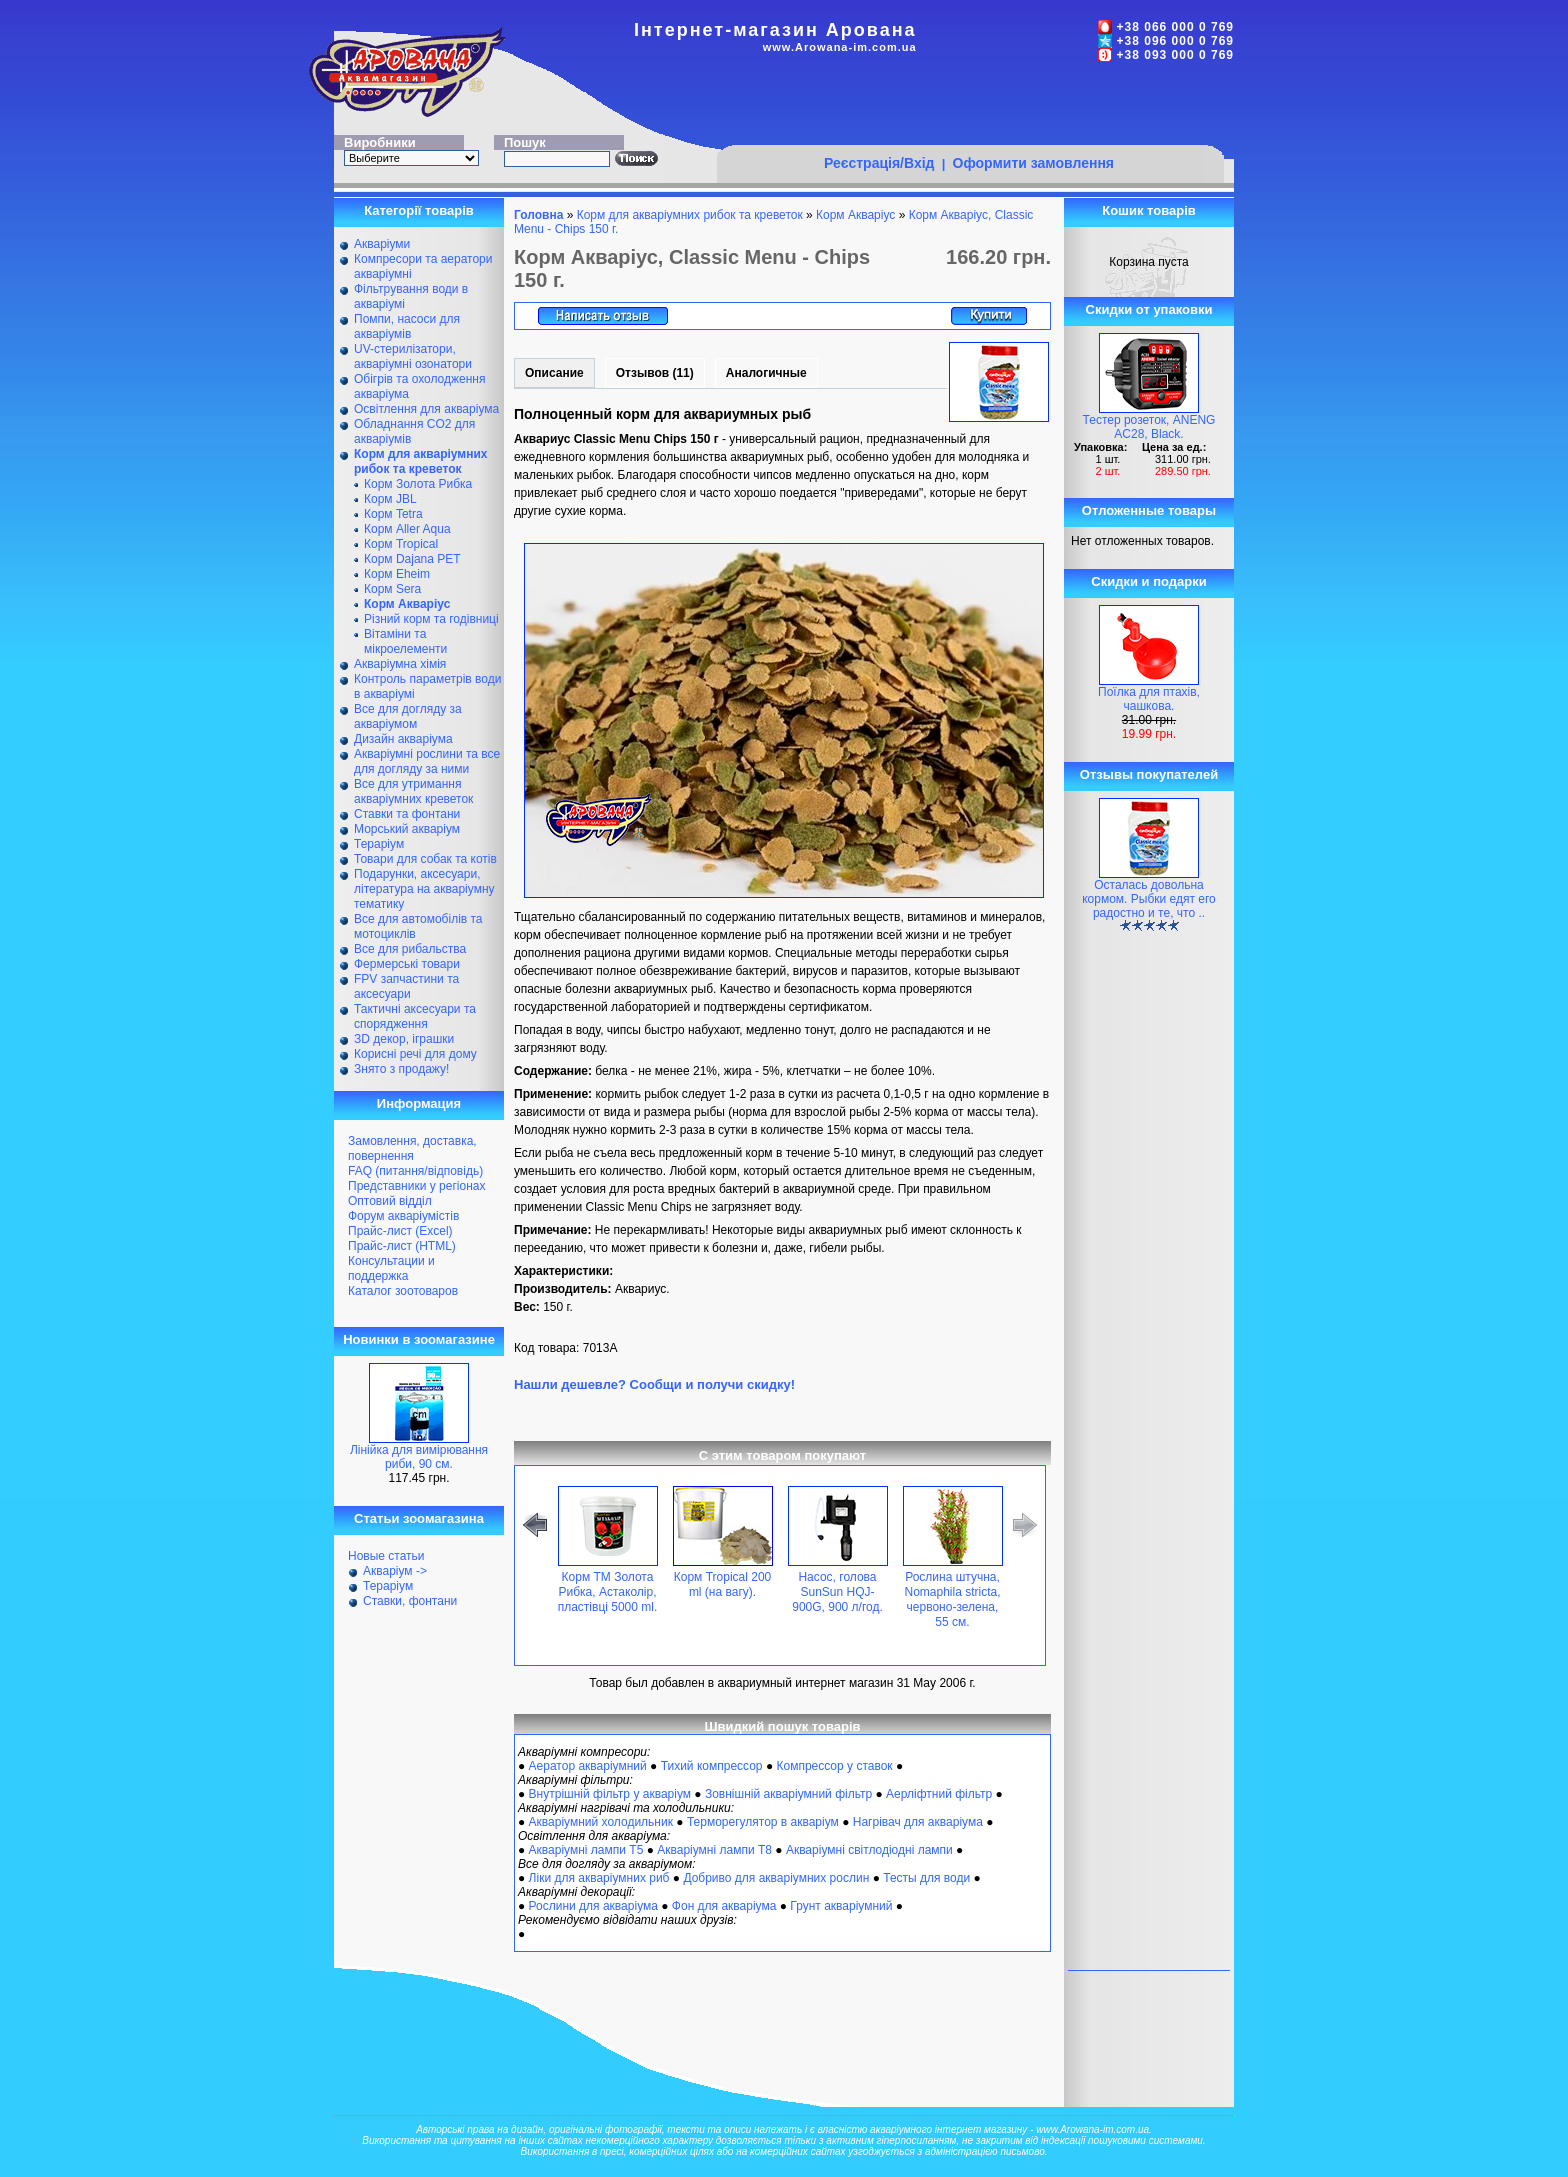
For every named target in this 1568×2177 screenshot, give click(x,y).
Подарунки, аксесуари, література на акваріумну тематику (424, 889)
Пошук (525, 142)
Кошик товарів (1149, 210)
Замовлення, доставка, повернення (412, 1148)
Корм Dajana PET (412, 559)
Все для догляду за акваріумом (408, 716)
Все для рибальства (410, 949)
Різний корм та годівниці (431, 619)
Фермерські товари (407, 964)
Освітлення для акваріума (426, 409)
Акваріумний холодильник (601, 1822)
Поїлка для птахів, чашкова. (1149, 699)
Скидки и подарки (1148, 581)
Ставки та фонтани (407, 814)
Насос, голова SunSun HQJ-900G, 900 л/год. (837, 1592)
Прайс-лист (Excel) (400, 1231)
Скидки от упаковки (1149, 309)
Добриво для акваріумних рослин (776, 1878)
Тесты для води (926, 1878)
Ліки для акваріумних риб (599, 1878)
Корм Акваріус (855, 215)
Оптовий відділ (390, 1201)
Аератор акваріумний (588, 1766)
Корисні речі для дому (415, 1054)
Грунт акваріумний (841, 1906)
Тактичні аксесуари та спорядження (415, 1016)
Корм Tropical (401, 544)
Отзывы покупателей (1149, 774)
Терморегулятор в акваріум (763, 1822)
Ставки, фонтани (410, 1601)
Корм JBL (390, 499)
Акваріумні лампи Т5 (586, 1850)
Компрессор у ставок (834, 1766)
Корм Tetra (393, 514)
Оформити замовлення (1033, 163)
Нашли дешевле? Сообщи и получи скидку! (654, 1384)
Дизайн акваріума (403, 739)
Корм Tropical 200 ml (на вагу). (723, 1584)
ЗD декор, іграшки (404, 1039)
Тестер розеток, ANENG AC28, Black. (1149, 427)
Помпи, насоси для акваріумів (407, 326)
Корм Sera (392, 589)
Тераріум (379, 844)
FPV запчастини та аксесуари (406, 986)
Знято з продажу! (401, 1069)
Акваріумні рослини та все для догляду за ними (427, 761)
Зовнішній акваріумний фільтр (788, 1794)
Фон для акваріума (724, 1906)
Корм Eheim (397, 574)
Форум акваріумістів (403, 1216)
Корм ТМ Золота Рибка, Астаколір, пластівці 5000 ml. (608, 1592)
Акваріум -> (395, 1571)
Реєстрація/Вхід (879, 163)
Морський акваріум (407, 829)
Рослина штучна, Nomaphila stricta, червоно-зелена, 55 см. (952, 1599)
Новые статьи (386, 1556)
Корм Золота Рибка (418, 484)
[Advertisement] (970, 107)
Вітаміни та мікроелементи (405, 641)
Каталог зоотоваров (403, 1291)
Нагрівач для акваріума (918, 1822)
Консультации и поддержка (391, 1268)
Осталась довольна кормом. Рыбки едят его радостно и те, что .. (1149, 899)
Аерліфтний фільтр (939, 1794)
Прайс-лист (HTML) (402, 1246)
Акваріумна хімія (400, 664)
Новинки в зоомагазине (419, 1339)
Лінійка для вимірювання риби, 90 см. (419, 1457)
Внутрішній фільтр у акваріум (610, 1794)
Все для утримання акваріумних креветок (413, 791)
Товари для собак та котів (425, 859)
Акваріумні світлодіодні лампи (869, 1850)
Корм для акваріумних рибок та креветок (690, 215)
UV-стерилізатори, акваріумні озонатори (413, 356)
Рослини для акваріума (593, 1906)
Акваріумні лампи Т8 (714, 1850)
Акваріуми (382, 244)
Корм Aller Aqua (407, 529)
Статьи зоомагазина (419, 1518)
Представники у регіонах (416, 1186)
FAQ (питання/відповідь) (415, 1171)
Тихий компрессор (712, 1766)
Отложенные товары (1149, 510)
